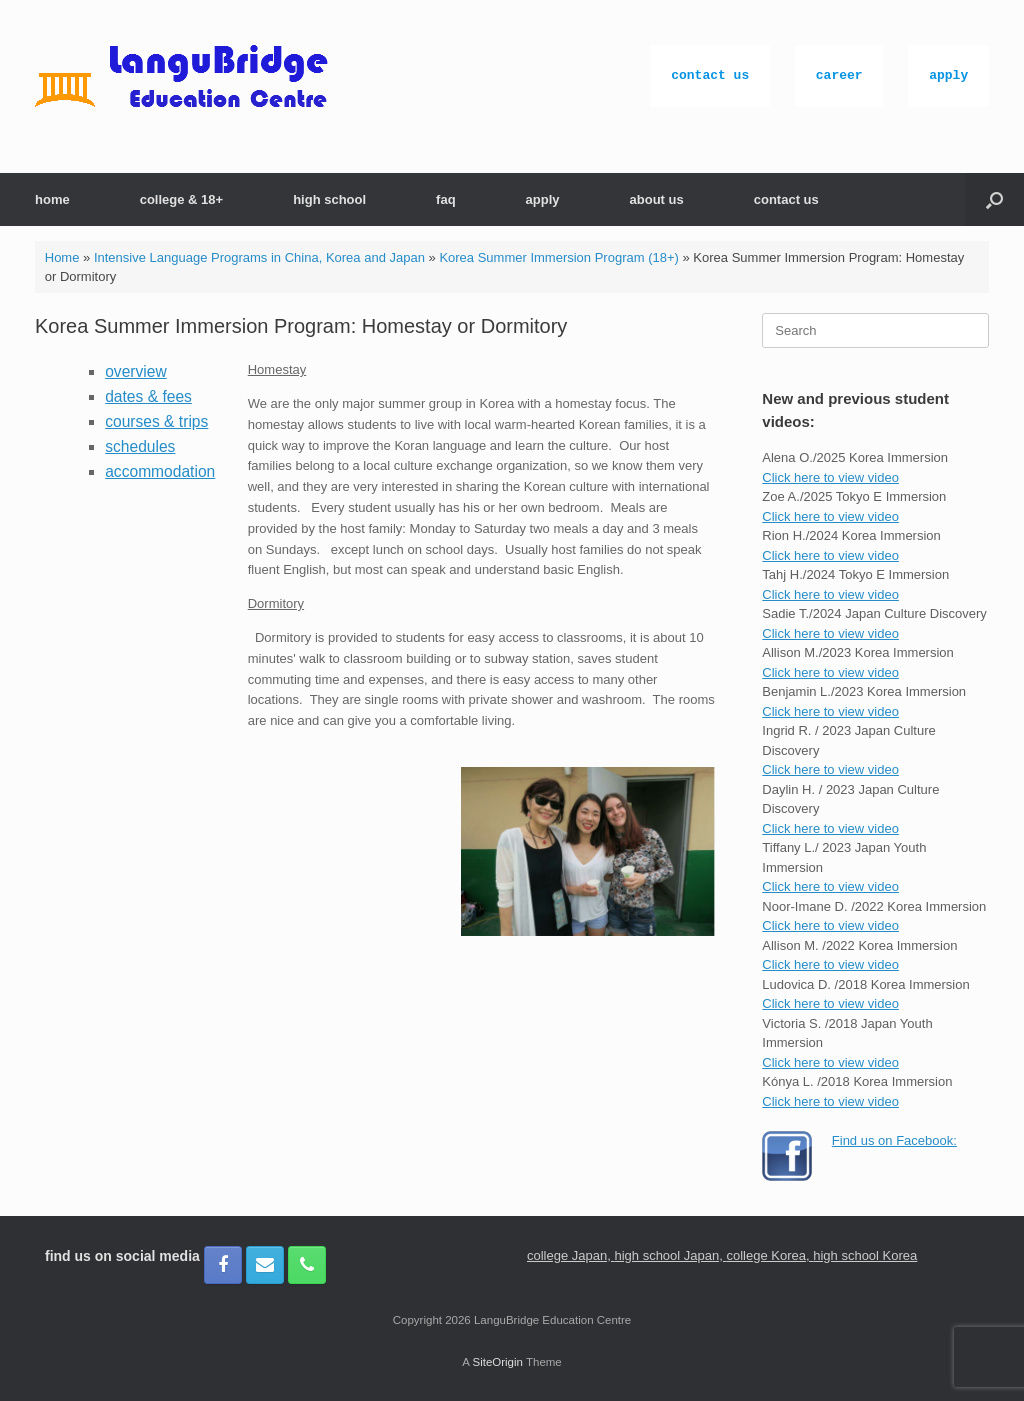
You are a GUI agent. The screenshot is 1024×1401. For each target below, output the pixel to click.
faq (446, 199)
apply (948, 75)
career (839, 75)
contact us (710, 75)
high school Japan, (670, 1255)
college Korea (766, 1255)
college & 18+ (181, 199)
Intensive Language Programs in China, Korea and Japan (259, 257)
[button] (994, 199)
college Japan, (570, 1255)
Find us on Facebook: (894, 1140)
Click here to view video (830, 477)
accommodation (160, 471)
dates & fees (148, 396)
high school (329, 199)
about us (657, 199)
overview (136, 371)
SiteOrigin (497, 1362)
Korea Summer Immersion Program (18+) (559, 257)
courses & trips (156, 421)
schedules (140, 446)
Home (62, 257)
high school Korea (865, 1255)
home (52, 199)
